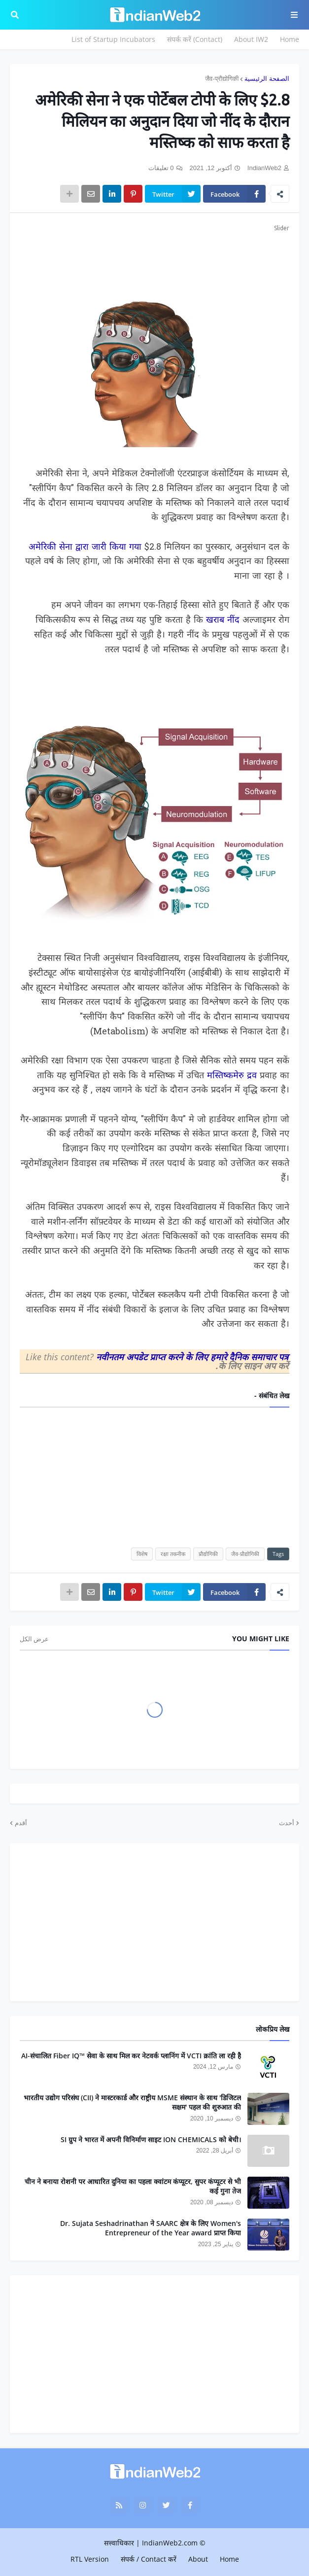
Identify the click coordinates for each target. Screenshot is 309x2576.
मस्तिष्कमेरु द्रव (232, 1076)
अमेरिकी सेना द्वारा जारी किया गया (85, 547)
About (198, 2559)
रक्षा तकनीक (173, 1553)
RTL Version (89, 2559)
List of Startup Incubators (113, 39)
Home (289, 39)
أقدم (21, 1822)
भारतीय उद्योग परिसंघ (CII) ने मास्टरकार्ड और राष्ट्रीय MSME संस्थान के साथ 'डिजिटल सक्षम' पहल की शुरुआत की (132, 2102)
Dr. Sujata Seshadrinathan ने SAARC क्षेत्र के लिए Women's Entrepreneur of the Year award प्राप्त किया (150, 2228)
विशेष (142, 1553)
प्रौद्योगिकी (208, 1553)
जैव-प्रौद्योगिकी (222, 78)
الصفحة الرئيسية (266, 78)
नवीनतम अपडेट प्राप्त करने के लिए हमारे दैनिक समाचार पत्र (192, 1357)
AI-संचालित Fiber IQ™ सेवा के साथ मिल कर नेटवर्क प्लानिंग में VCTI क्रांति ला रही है (131, 2055)
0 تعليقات (161, 168)
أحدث (286, 1822)
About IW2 (251, 39)
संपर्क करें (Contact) (194, 39)
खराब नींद (223, 620)
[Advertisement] (154, 258)
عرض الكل (34, 1638)
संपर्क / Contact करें (148, 2559)
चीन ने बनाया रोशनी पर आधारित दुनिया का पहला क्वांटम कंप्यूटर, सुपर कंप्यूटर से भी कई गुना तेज (133, 2186)
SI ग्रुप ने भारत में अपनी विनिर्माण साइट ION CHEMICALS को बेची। (151, 2139)
